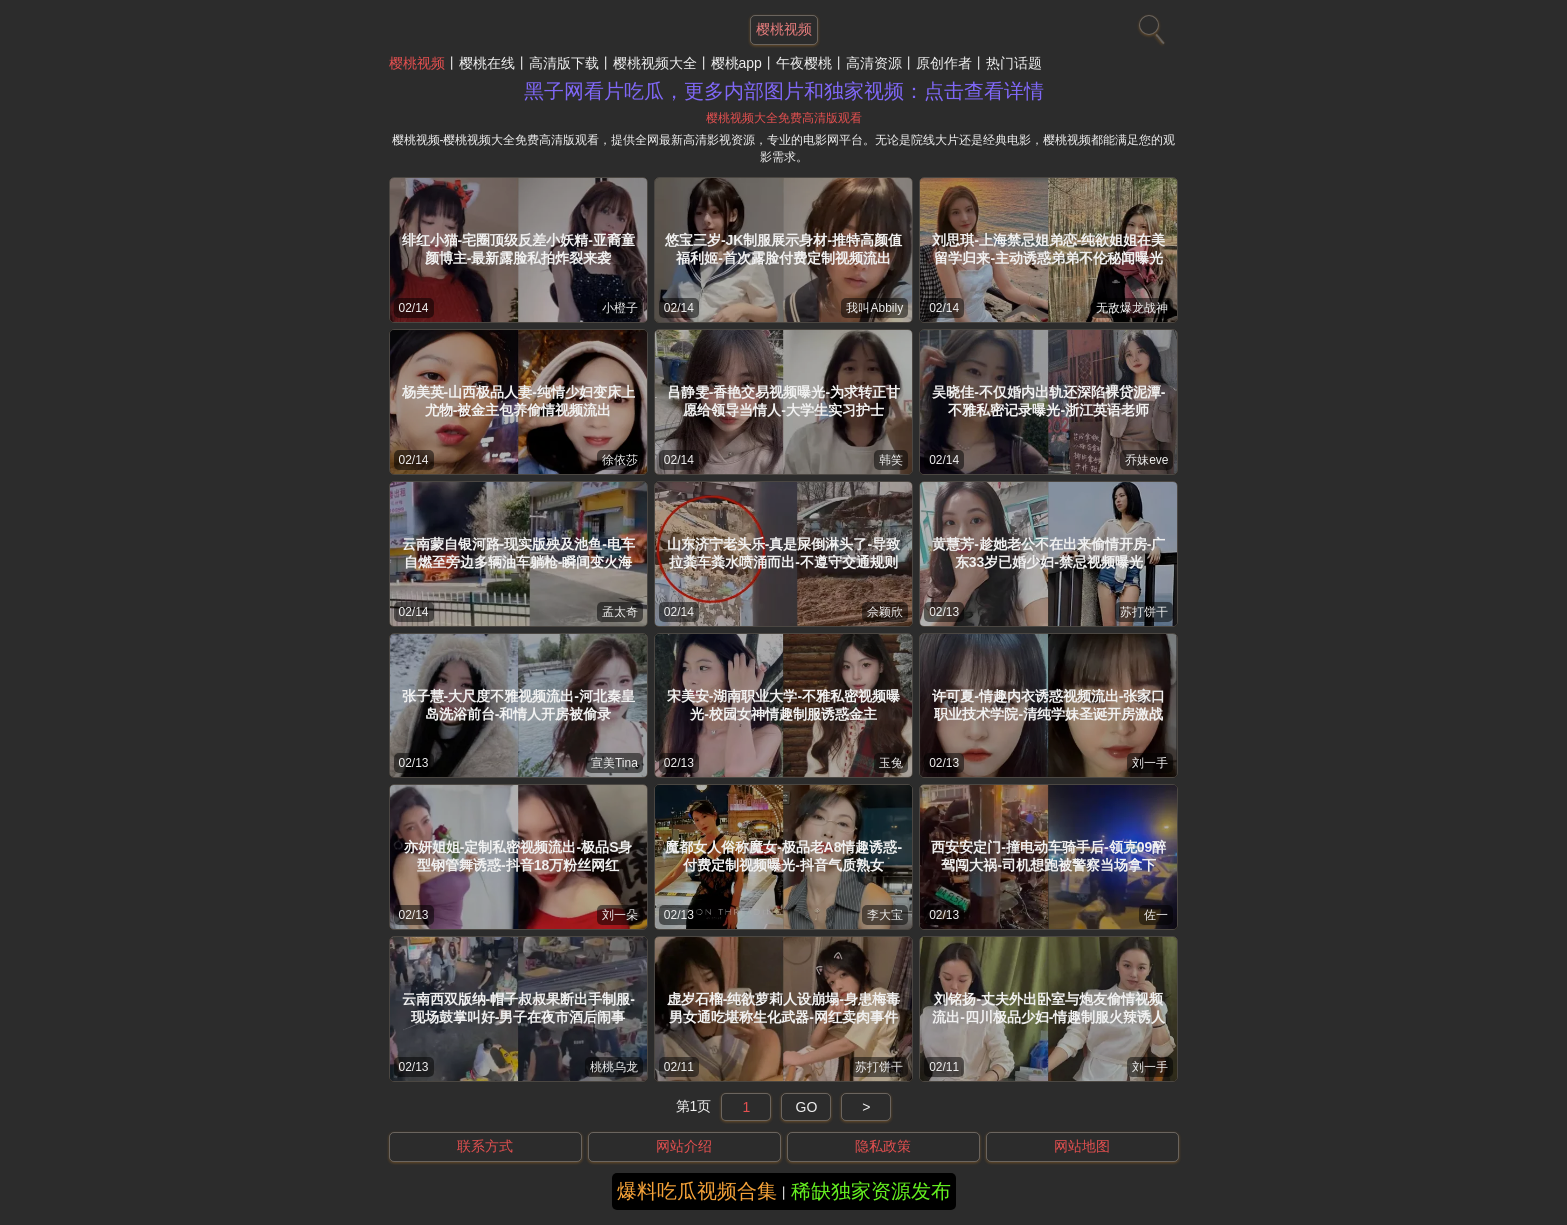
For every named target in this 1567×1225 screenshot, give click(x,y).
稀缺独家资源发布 (871, 1191)
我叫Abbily (874, 308)
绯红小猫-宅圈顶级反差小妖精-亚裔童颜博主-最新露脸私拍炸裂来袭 (518, 249)
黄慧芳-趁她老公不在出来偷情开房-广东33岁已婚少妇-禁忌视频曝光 (1048, 553)
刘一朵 (620, 915)
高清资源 (874, 63)
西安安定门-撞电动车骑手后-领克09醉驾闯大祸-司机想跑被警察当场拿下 (1048, 856)
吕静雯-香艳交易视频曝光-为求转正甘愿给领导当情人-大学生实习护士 (783, 401)
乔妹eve (1146, 460)
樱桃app (736, 63)
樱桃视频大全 (655, 63)
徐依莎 (620, 460)
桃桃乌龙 (614, 1067)
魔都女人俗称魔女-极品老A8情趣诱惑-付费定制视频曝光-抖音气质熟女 (783, 856)
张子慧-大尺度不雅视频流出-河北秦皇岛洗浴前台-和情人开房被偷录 (518, 705)
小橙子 (620, 308)
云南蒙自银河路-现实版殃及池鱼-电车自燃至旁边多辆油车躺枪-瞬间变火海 (518, 553)
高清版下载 (564, 63)
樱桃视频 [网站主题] (784, 29)
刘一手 (1150, 763)
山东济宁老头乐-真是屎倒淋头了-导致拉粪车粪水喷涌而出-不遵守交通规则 (783, 553)
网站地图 (1082, 1146)
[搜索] (1149, 25)
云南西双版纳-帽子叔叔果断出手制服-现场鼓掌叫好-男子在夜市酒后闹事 (518, 1008)
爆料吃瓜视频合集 (697, 1191)
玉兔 (891, 763)
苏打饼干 (1144, 612)
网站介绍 (684, 1146)
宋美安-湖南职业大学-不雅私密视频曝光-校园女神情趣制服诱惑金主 (783, 705)
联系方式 (485, 1146)
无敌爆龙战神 (1132, 308)
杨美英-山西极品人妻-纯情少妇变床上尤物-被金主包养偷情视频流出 (518, 401)
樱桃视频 (417, 63)
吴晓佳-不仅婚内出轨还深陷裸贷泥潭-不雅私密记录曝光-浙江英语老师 (1048, 401)
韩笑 (891, 460)
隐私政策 (883, 1146)
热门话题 (1014, 63)
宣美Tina (614, 763)
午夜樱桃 (804, 63)
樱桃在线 (487, 63)
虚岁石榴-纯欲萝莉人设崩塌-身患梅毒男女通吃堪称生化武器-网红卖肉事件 (783, 1008)
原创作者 (944, 63)
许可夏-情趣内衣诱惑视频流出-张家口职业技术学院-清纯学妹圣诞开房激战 (1048, 705)
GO (807, 1107)
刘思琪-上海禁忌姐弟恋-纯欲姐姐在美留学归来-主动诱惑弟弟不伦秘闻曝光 (1048, 249)
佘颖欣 (885, 612)
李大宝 (885, 915)
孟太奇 (620, 612)
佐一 (1156, 915)
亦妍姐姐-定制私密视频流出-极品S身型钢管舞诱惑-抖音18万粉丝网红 (518, 856)
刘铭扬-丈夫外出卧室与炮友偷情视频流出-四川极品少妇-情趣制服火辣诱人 (1048, 1008)
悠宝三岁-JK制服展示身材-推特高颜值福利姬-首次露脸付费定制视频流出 (783, 249)
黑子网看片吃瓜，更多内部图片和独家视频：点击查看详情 (784, 91)
